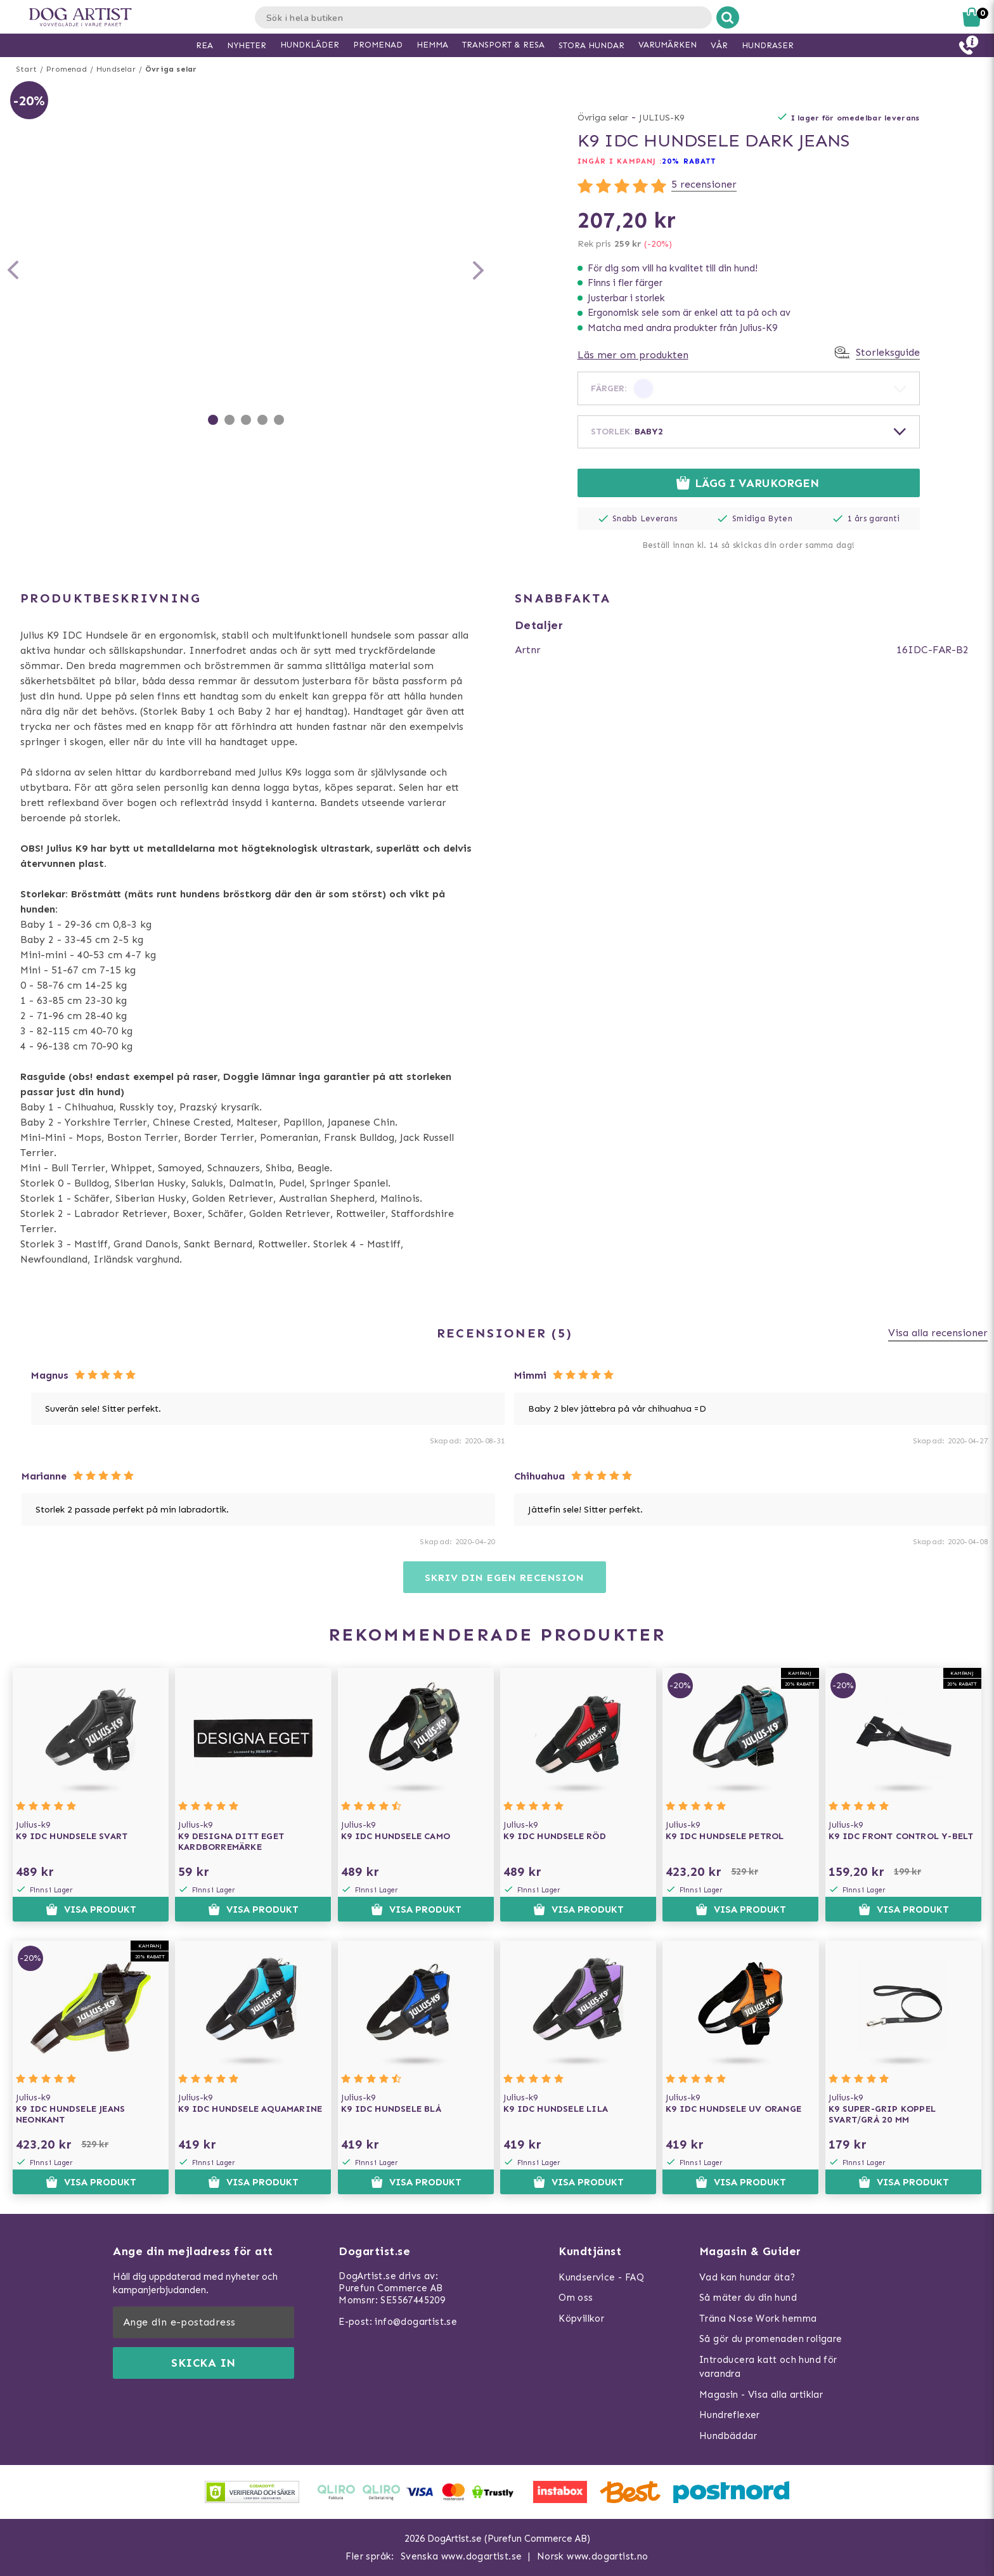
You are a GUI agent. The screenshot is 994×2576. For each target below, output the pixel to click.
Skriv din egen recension (504, 1577)
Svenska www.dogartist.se (461, 2556)
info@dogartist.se (416, 2321)
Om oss (575, 2297)
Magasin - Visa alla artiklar (761, 2394)
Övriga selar (171, 69)
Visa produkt (91, 1909)
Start (26, 69)
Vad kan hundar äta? (747, 2277)
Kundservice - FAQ (601, 2277)
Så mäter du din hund (748, 2297)
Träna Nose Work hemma (757, 2318)
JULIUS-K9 (662, 117)
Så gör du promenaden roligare (770, 2339)
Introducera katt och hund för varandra (768, 2367)
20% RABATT (689, 161)
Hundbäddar (728, 2436)
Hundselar (116, 69)
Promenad (66, 69)
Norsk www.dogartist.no (593, 2556)
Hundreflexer (729, 2415)
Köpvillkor (581, 2318)
